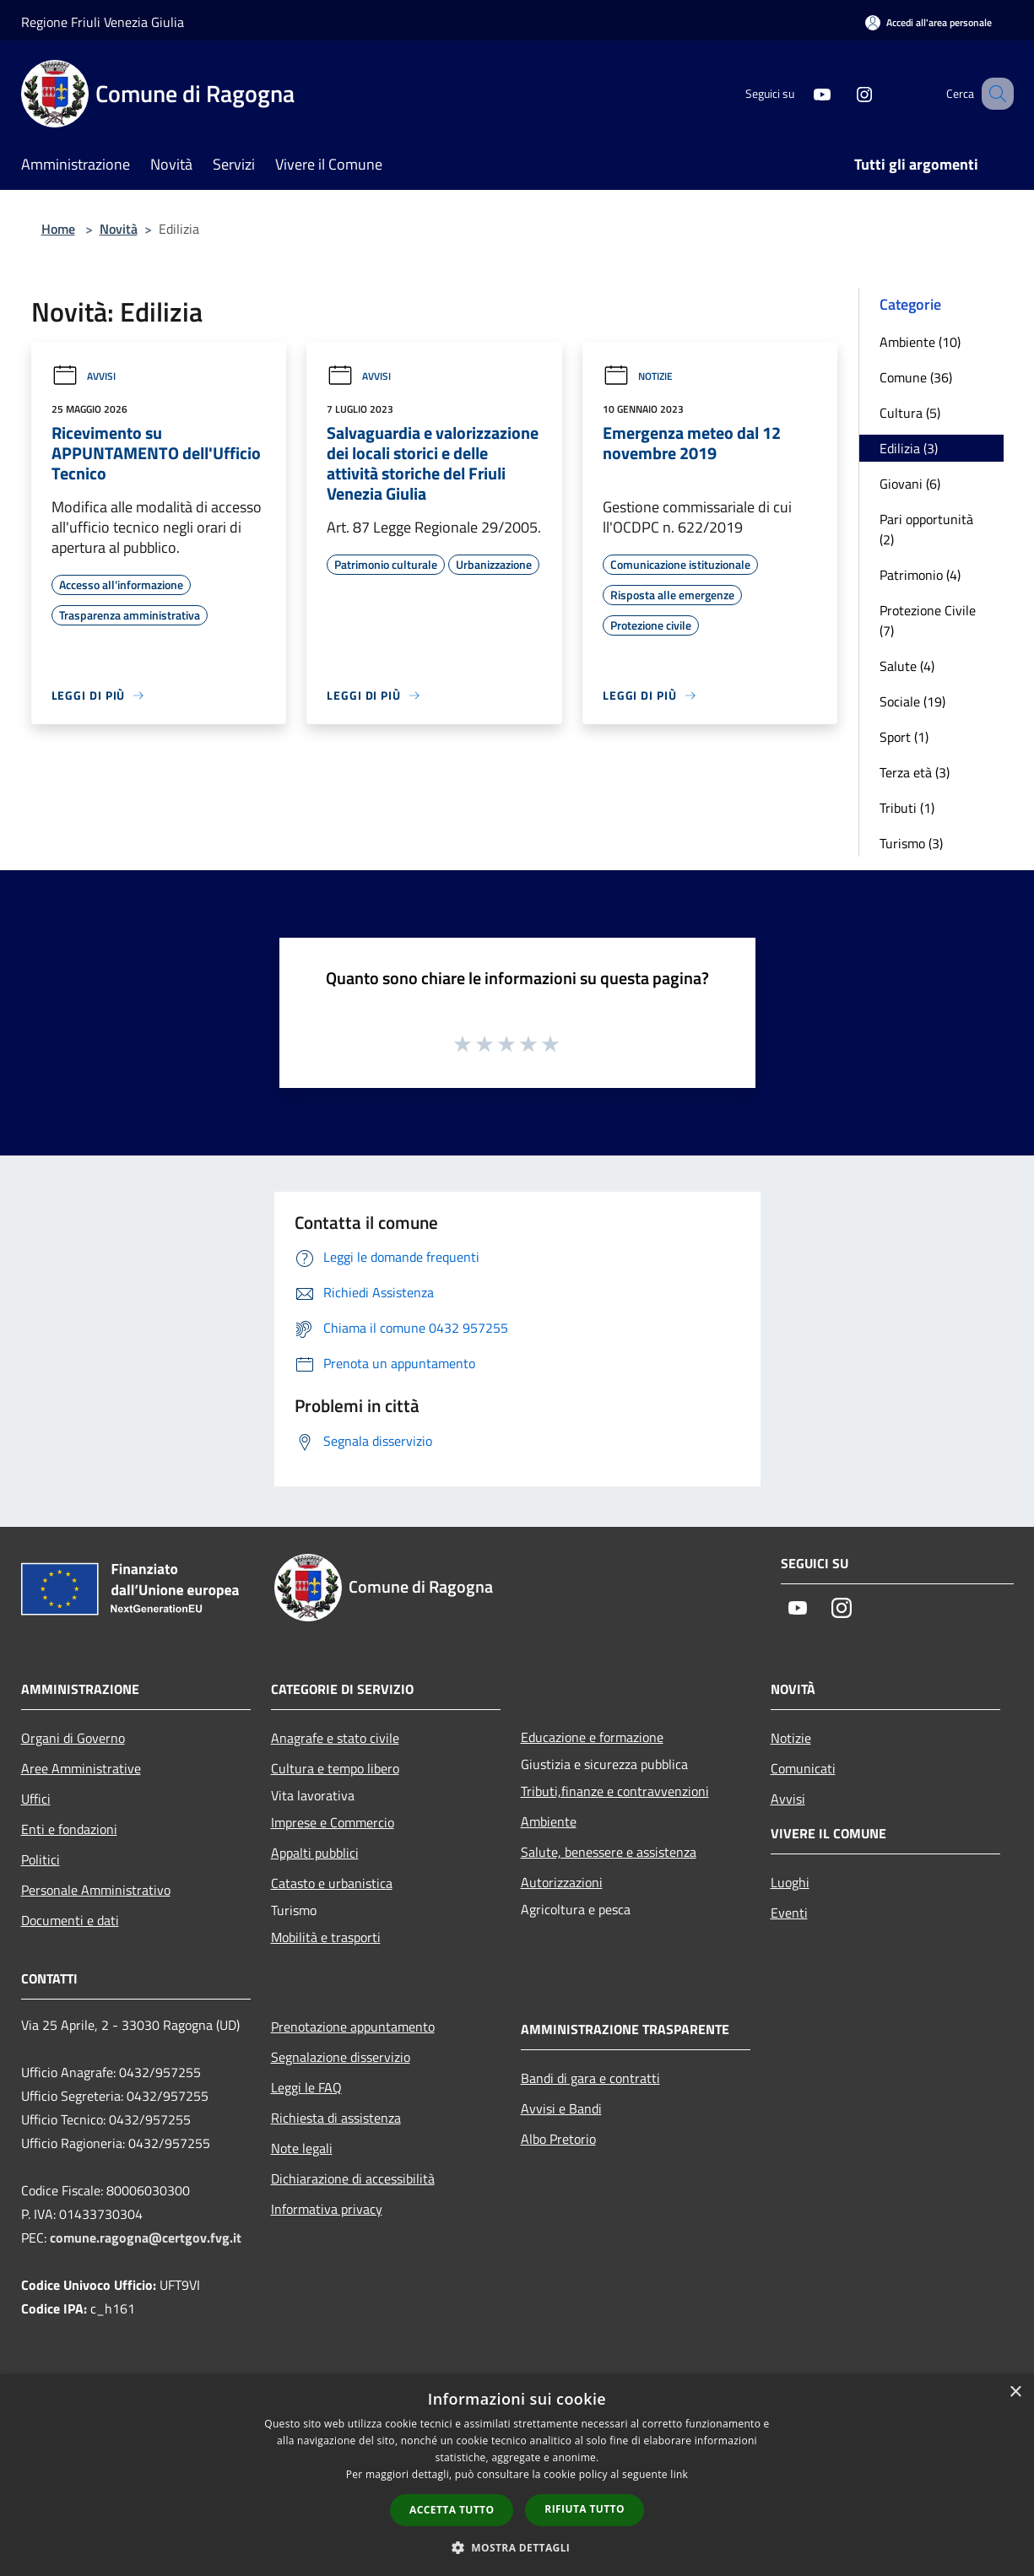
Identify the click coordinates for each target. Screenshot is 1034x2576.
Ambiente (549, 1821)
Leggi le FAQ (306, 2087)
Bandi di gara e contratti (590, 2078)
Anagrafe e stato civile (335, 1738)
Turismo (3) (911, 843)
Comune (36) (916, 377)
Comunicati (803, 1768)
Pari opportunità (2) (926, 529)
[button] (517, 2547)
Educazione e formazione (592, 1737)
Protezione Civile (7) (928, 620)
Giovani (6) (910, 484)
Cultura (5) (910, 413)
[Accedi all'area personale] (928, 22)
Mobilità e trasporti (326, 1937)
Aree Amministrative (81, 1768)
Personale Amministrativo (96, 1890)
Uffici (36, 1799)
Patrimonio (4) (920, 575)
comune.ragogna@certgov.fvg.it (145, 2237)
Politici (40, 1859)
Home (58, 229)
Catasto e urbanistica (331, 1883)
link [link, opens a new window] (679, 2474)
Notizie (638, 376)
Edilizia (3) (909, 448)
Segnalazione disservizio (340, 2057)
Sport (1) (904, 737)
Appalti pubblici (315, 1853)
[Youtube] (801, 93)
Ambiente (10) (920, 342)
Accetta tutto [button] (451, 2510)
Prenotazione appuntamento (353, 2026)
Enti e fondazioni (69, 1829)
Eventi (789, 1912)
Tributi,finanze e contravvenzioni (615, 1791)
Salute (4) (907, 666)
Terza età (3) (915, 772)
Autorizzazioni (562, 1882)
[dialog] (517, 2475)
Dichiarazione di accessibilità (353, 2178)
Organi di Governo (73, 1738)
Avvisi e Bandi (561, 2108)
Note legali (302, 2148)
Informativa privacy (326, 2209)
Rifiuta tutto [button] (584, 2509)
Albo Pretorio (558, 2139)
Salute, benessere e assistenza (608, 1852)
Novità (119, 229)
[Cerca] (993, 93)
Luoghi (790, 1882)
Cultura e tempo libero (335, 1768)
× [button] (1015, 2392)
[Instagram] (843, 93)
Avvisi (83, 376)
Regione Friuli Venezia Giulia (102, 22)
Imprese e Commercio (332, 1822)
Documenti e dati (70, 1920)
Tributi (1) (907, 808)
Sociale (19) (912, 701)
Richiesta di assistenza (336, 2118)
